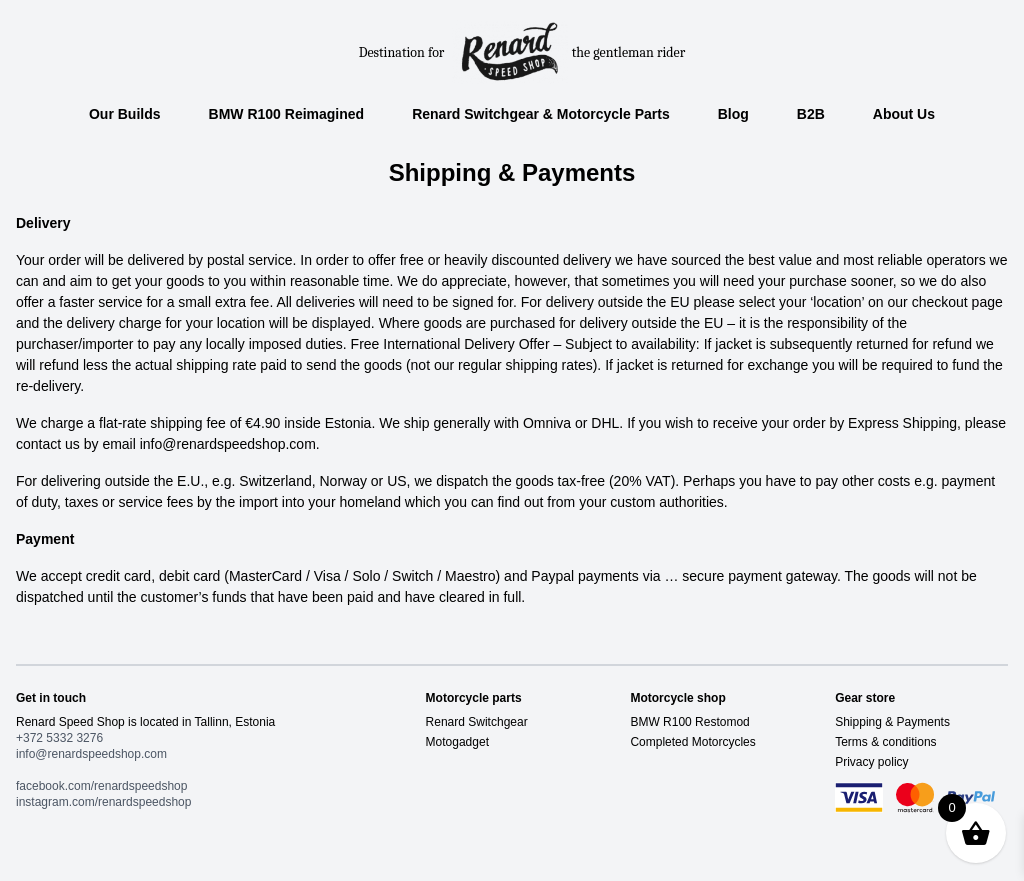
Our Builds (125, 114)
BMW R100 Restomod (689, 722)
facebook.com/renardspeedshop (101, 786)
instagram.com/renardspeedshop (103, 802)
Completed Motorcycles (692, 742)
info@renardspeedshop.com (91, 754)
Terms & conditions (885, 742)
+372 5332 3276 (59, 738)
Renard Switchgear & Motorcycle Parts (541, 114)
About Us (904, 114)
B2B (811, 114)
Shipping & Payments (892, 722)
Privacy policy (871, 762)
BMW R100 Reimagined (287, 114)
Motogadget (457, 742)
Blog (733, 114)
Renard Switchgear (477, 722)
